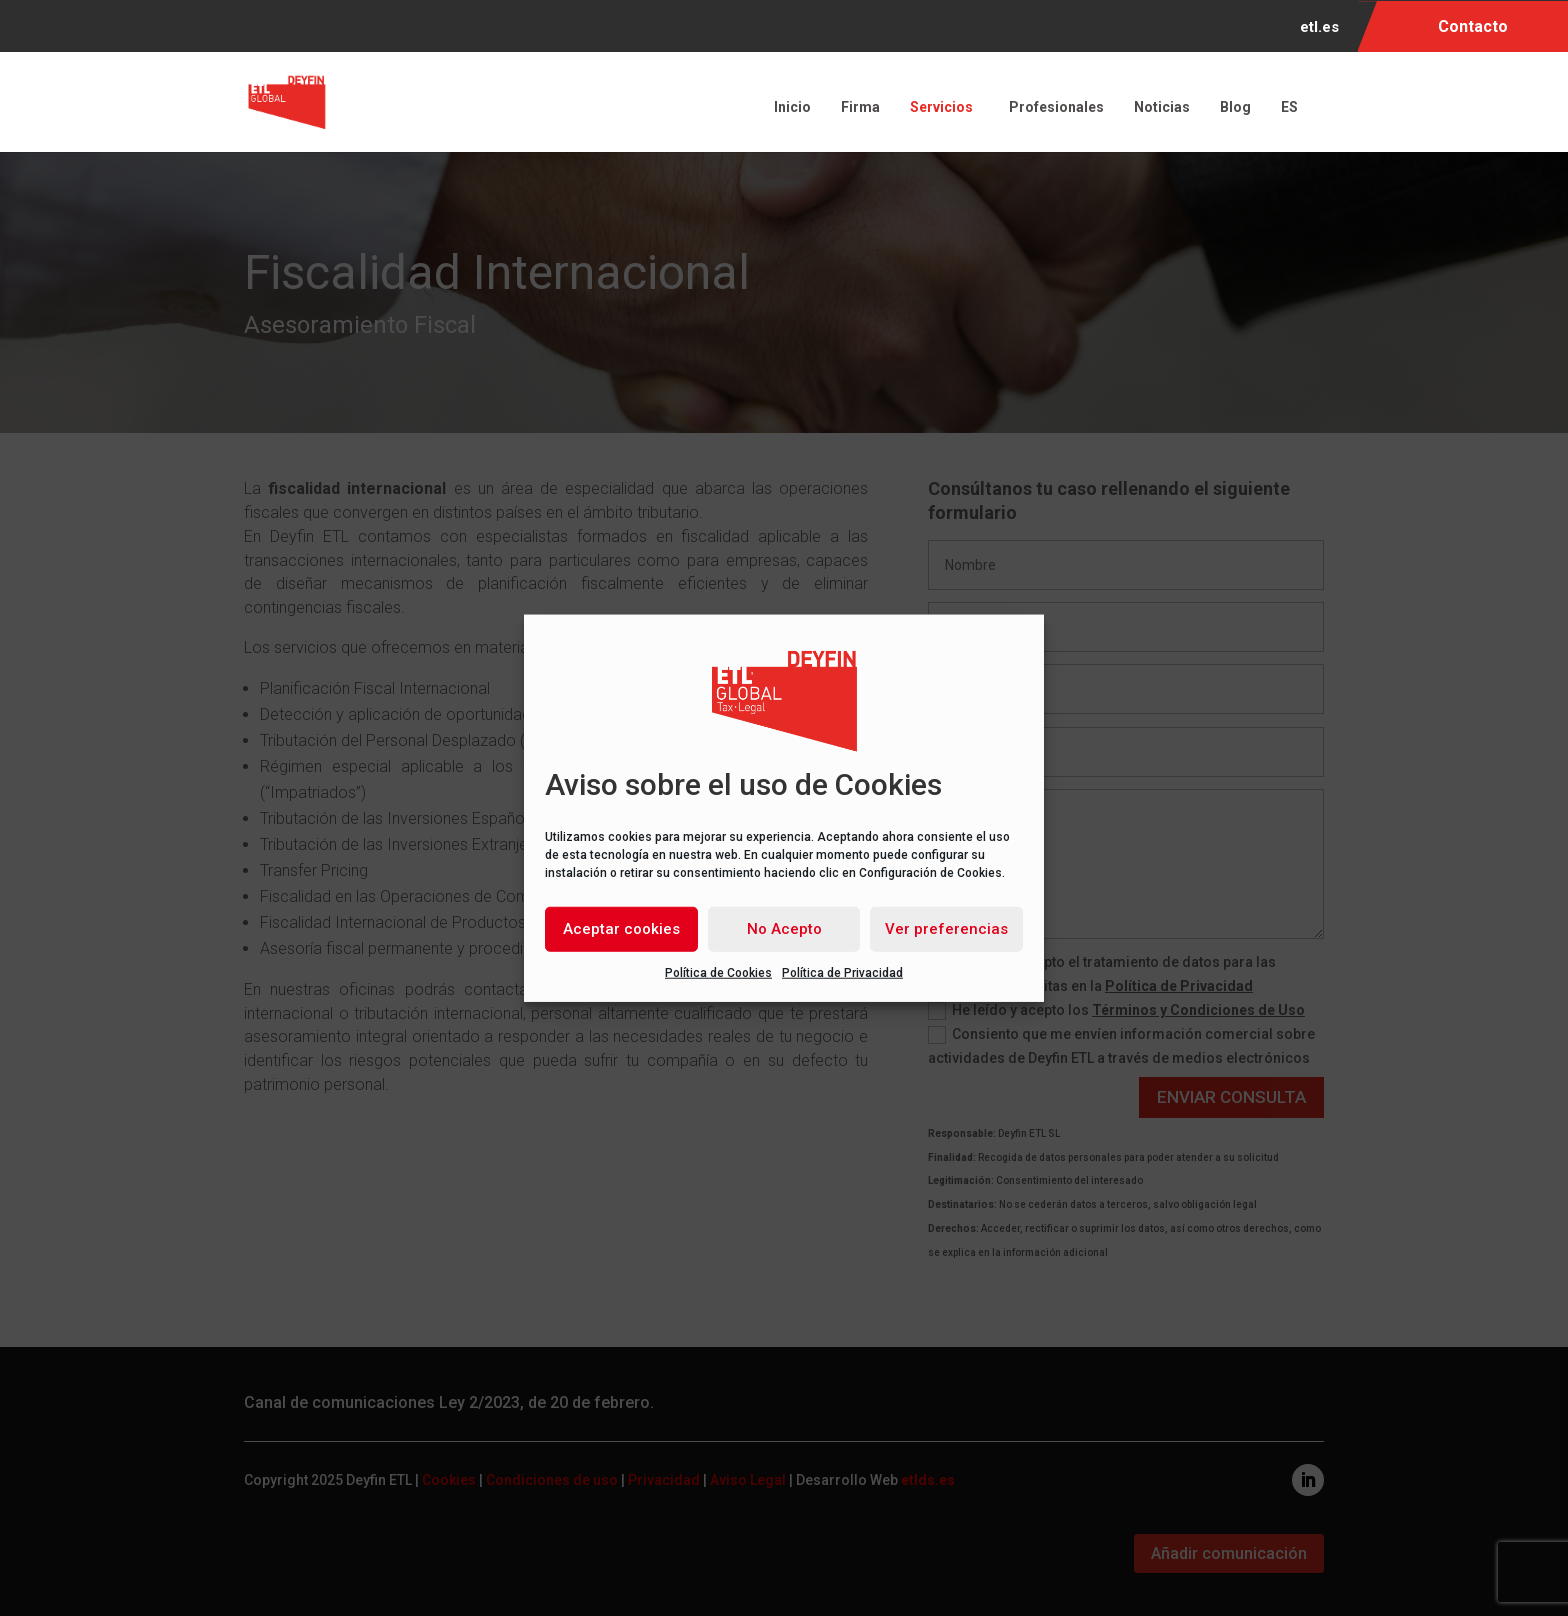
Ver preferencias (946, 929)
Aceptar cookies (621, 929)
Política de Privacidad (842, 972)
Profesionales (1056, 107)
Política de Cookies (718, 972)
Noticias (1162, 107)
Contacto (1473, 26)
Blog (1235, 107)
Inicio (792, 107)
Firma (860, 107)
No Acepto (784, 929)
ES (1292, 107)
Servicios (944, 107)
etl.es (1319, 28)
